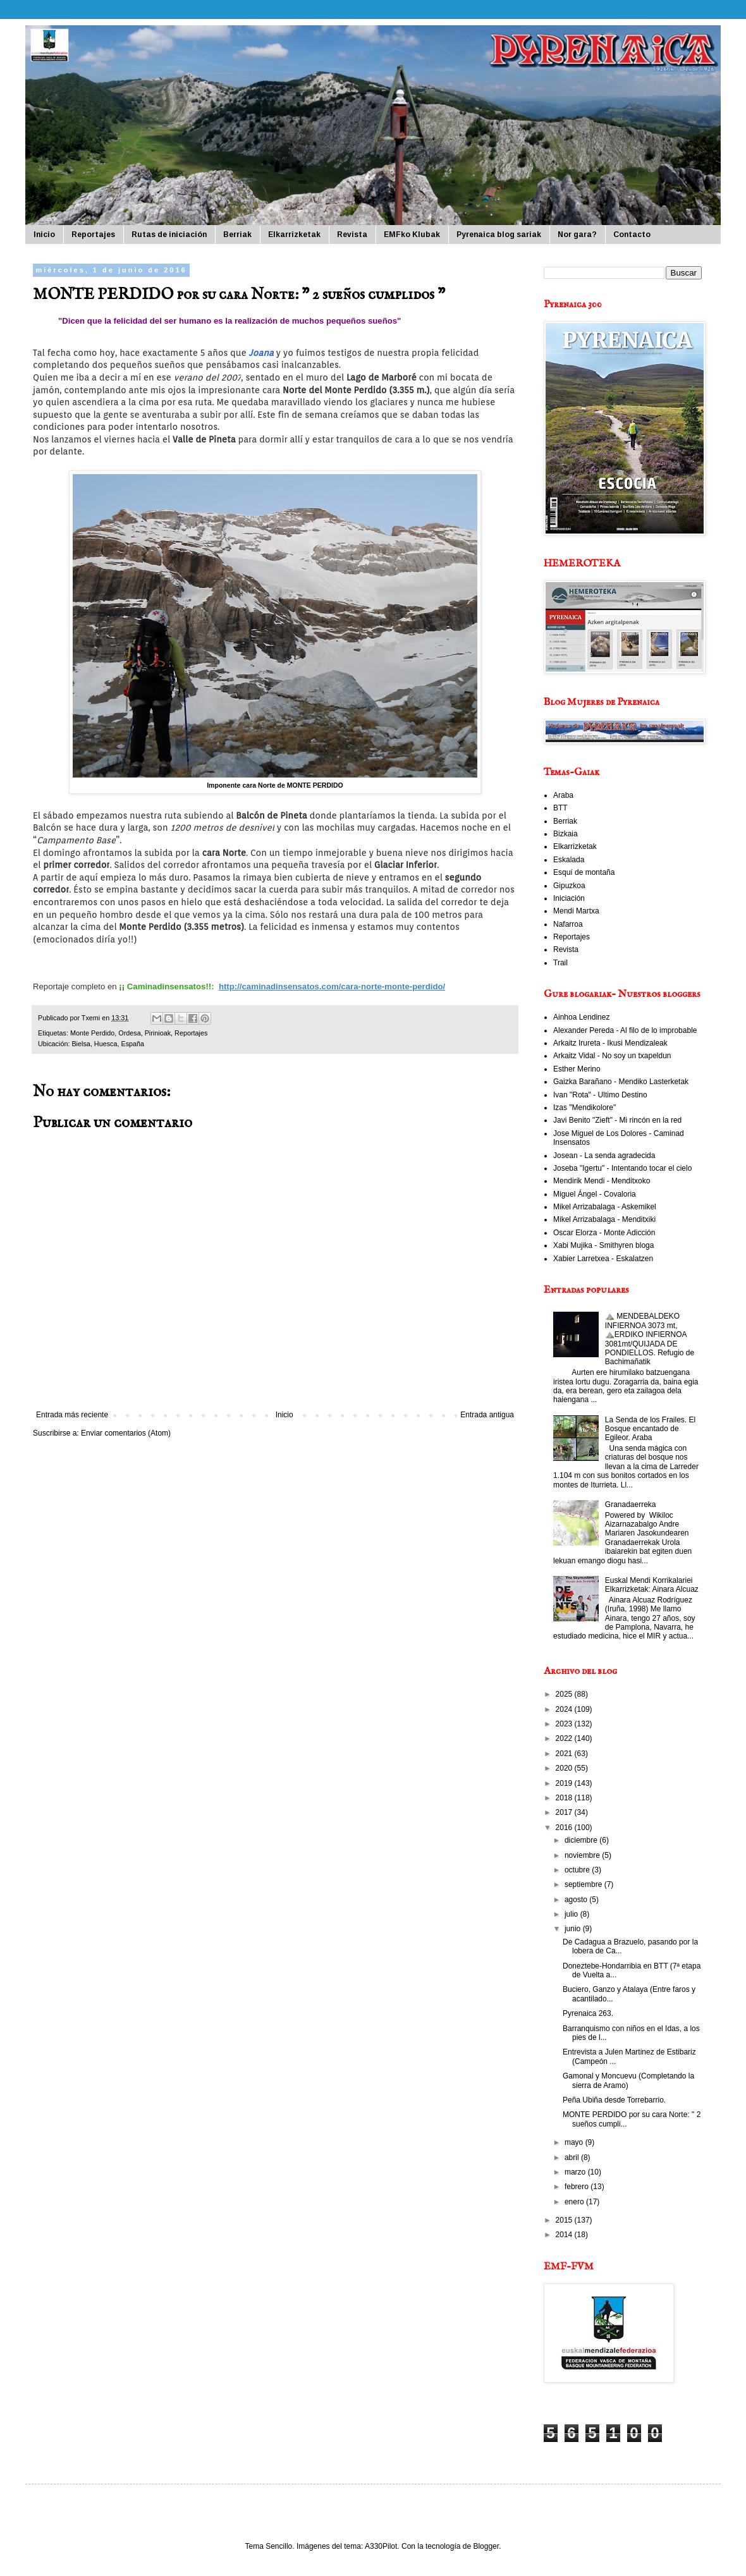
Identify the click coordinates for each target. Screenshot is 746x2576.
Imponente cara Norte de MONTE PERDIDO (275, 785)
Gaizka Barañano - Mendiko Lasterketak (620, 1081)
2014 (565, 2234)
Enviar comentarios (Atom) (126, 1433)
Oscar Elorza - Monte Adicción (604, 1232)
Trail (560, 962)
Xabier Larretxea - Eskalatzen (603, 1258)
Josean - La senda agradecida (604, 1155)
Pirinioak (158, 1033)
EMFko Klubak (412, 234)
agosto (577, 1899)
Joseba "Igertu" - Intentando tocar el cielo (622, 1168)
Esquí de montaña (584, 872)
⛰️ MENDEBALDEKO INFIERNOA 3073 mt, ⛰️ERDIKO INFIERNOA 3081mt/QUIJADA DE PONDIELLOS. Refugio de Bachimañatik (649, 1339)
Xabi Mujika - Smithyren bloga (603, 1245)
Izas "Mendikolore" (584, 1107)
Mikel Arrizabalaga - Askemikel (604, 1206)
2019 (565, 1783)
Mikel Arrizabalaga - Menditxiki (604, 1219)
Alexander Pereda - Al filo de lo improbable (625, 1030)
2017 (565, 1812)
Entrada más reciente (72, 1414)
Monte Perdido (92, 1033)
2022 (565, 1738)
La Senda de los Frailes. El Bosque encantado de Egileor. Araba (650, 1429)
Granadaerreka (630, 1504)
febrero (577, 2186)
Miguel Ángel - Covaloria (594, 1194)
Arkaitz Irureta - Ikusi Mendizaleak (610, 1043)
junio (574, 1928)
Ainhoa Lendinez (581, 1017)
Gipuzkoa (569, 885)
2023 (565, 1723)
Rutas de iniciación (169, 234)
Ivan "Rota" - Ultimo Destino (600, 1094)
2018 (565, 1797)
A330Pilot (381, 2546)
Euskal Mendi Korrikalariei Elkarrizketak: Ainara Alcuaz (652, 1585)
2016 (565, 1827)
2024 (565, 1709)
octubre (578, 1869)
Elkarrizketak (294, 234)
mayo (575, 2142)
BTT (560, 807)
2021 (565, 1753)
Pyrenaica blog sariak (498, 234)
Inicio (44, 234)
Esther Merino (577, 1069)
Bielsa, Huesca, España (107, 1043)
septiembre (584, 1884)
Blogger (486, 2546)
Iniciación (569, 898)
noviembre (583, 1855)
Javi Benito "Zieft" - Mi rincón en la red (617, 1120)
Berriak (237, 234)
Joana (261, 353)
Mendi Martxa (576, 910)
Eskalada (568, 859)
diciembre (582, 1840)
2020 (565, 1768)
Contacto (632, 234)
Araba (563, 795)
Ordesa (129, 1033)
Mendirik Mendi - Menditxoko (601, 1180)
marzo (576, 2172)
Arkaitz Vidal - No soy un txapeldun (612, 1055)
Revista (352, 234)
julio (572, 1914)
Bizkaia (565, 833)
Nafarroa (568, 924)
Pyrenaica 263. (588, 2013)
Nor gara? (577, 234)
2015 (565, 2220)
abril (573, 2157)
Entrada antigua (487, 1414)
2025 (565, 1694)
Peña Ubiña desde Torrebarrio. (614, 2100)
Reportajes (93, 234)
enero (575, 2201)
